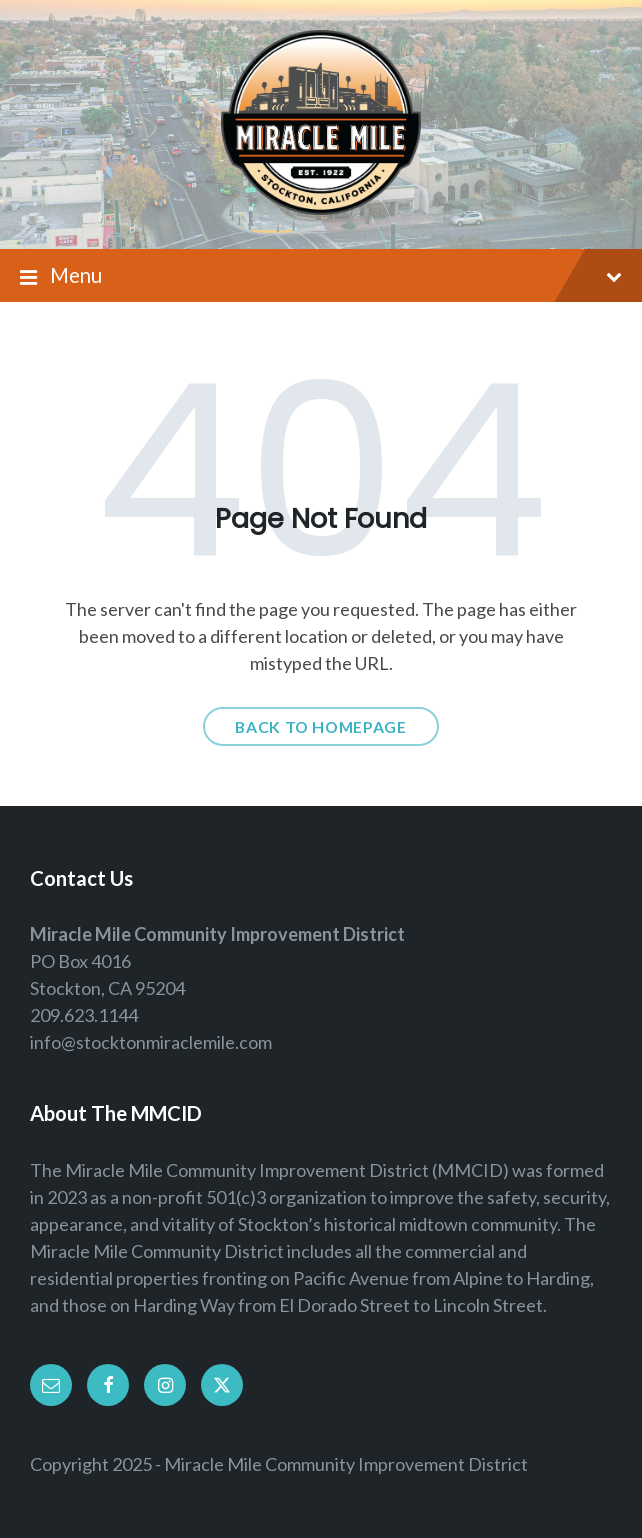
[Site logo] (321, 208)
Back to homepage (320, 726)
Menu (321, 276)
